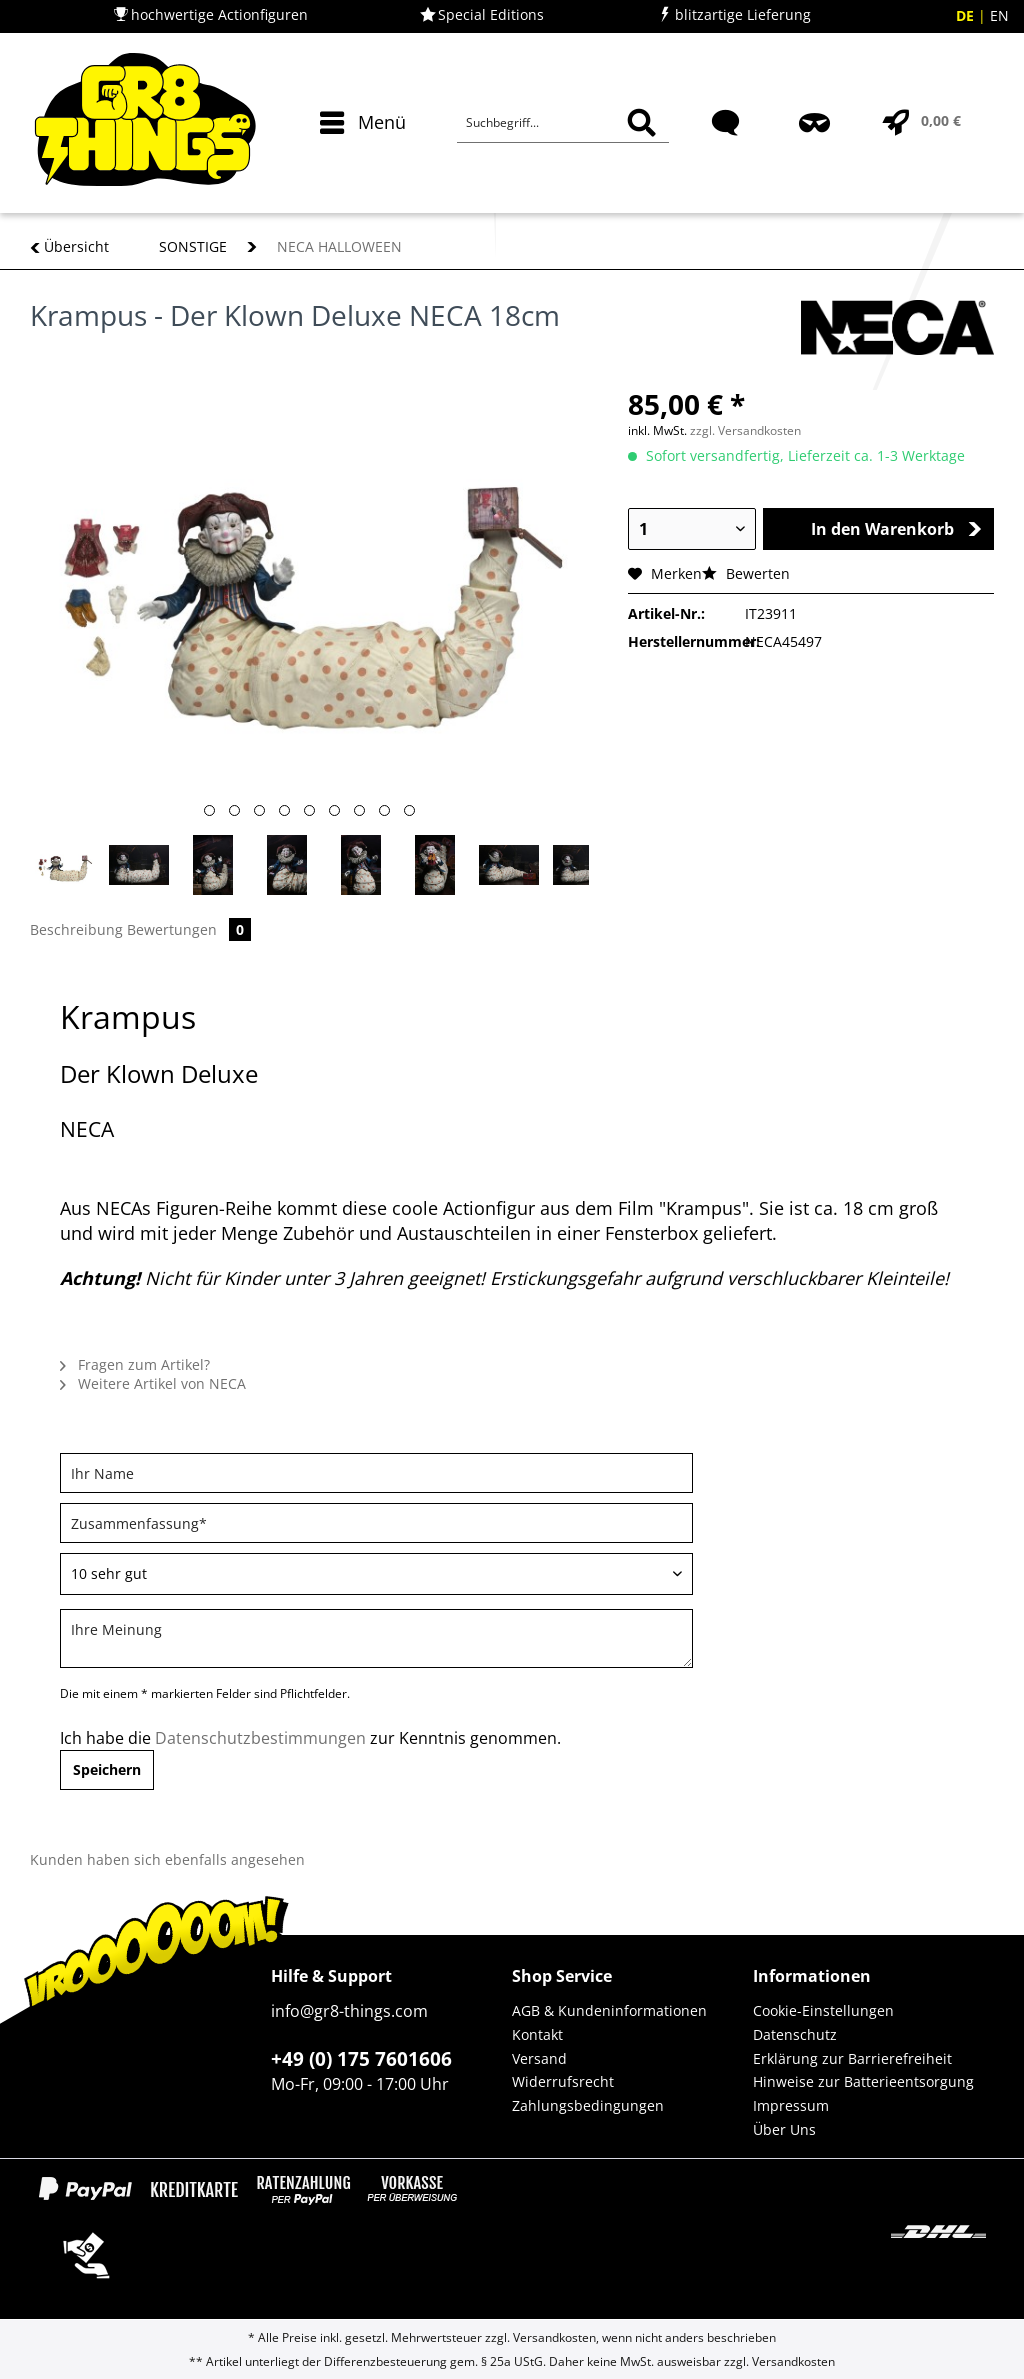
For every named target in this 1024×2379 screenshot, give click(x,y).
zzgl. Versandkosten (745, 430)
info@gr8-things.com (349, 2011)
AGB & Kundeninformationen (609, 2010)
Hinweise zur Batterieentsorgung (863, 2081)
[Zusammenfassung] (376, 1523)
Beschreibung (76, 929)
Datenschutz (795, 2034)
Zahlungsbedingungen (588, 2105)
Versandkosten (554, 2337)
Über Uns (784, 2129)
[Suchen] (641, 123)
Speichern (107, 1769)
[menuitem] (358, 158)
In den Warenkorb (896, 529)
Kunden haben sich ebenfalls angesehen (167, 1859)
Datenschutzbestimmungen (260, 1738)
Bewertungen (189, 929)
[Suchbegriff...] (563, 123)
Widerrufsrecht (563, 2081)
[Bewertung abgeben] (376, 1574)
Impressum (791, 2105)
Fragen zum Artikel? (135, 1364)
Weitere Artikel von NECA (153, 1383)
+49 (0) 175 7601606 (361, 2059)
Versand (539, 2058)
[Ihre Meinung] (376, 1638)
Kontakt (537, 2034)
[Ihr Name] (376, 1473)
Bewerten (746, 573)
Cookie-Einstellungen (823, 2010)
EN (999, 15)
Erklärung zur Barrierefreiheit (852, 2058)
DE (967, 15)
